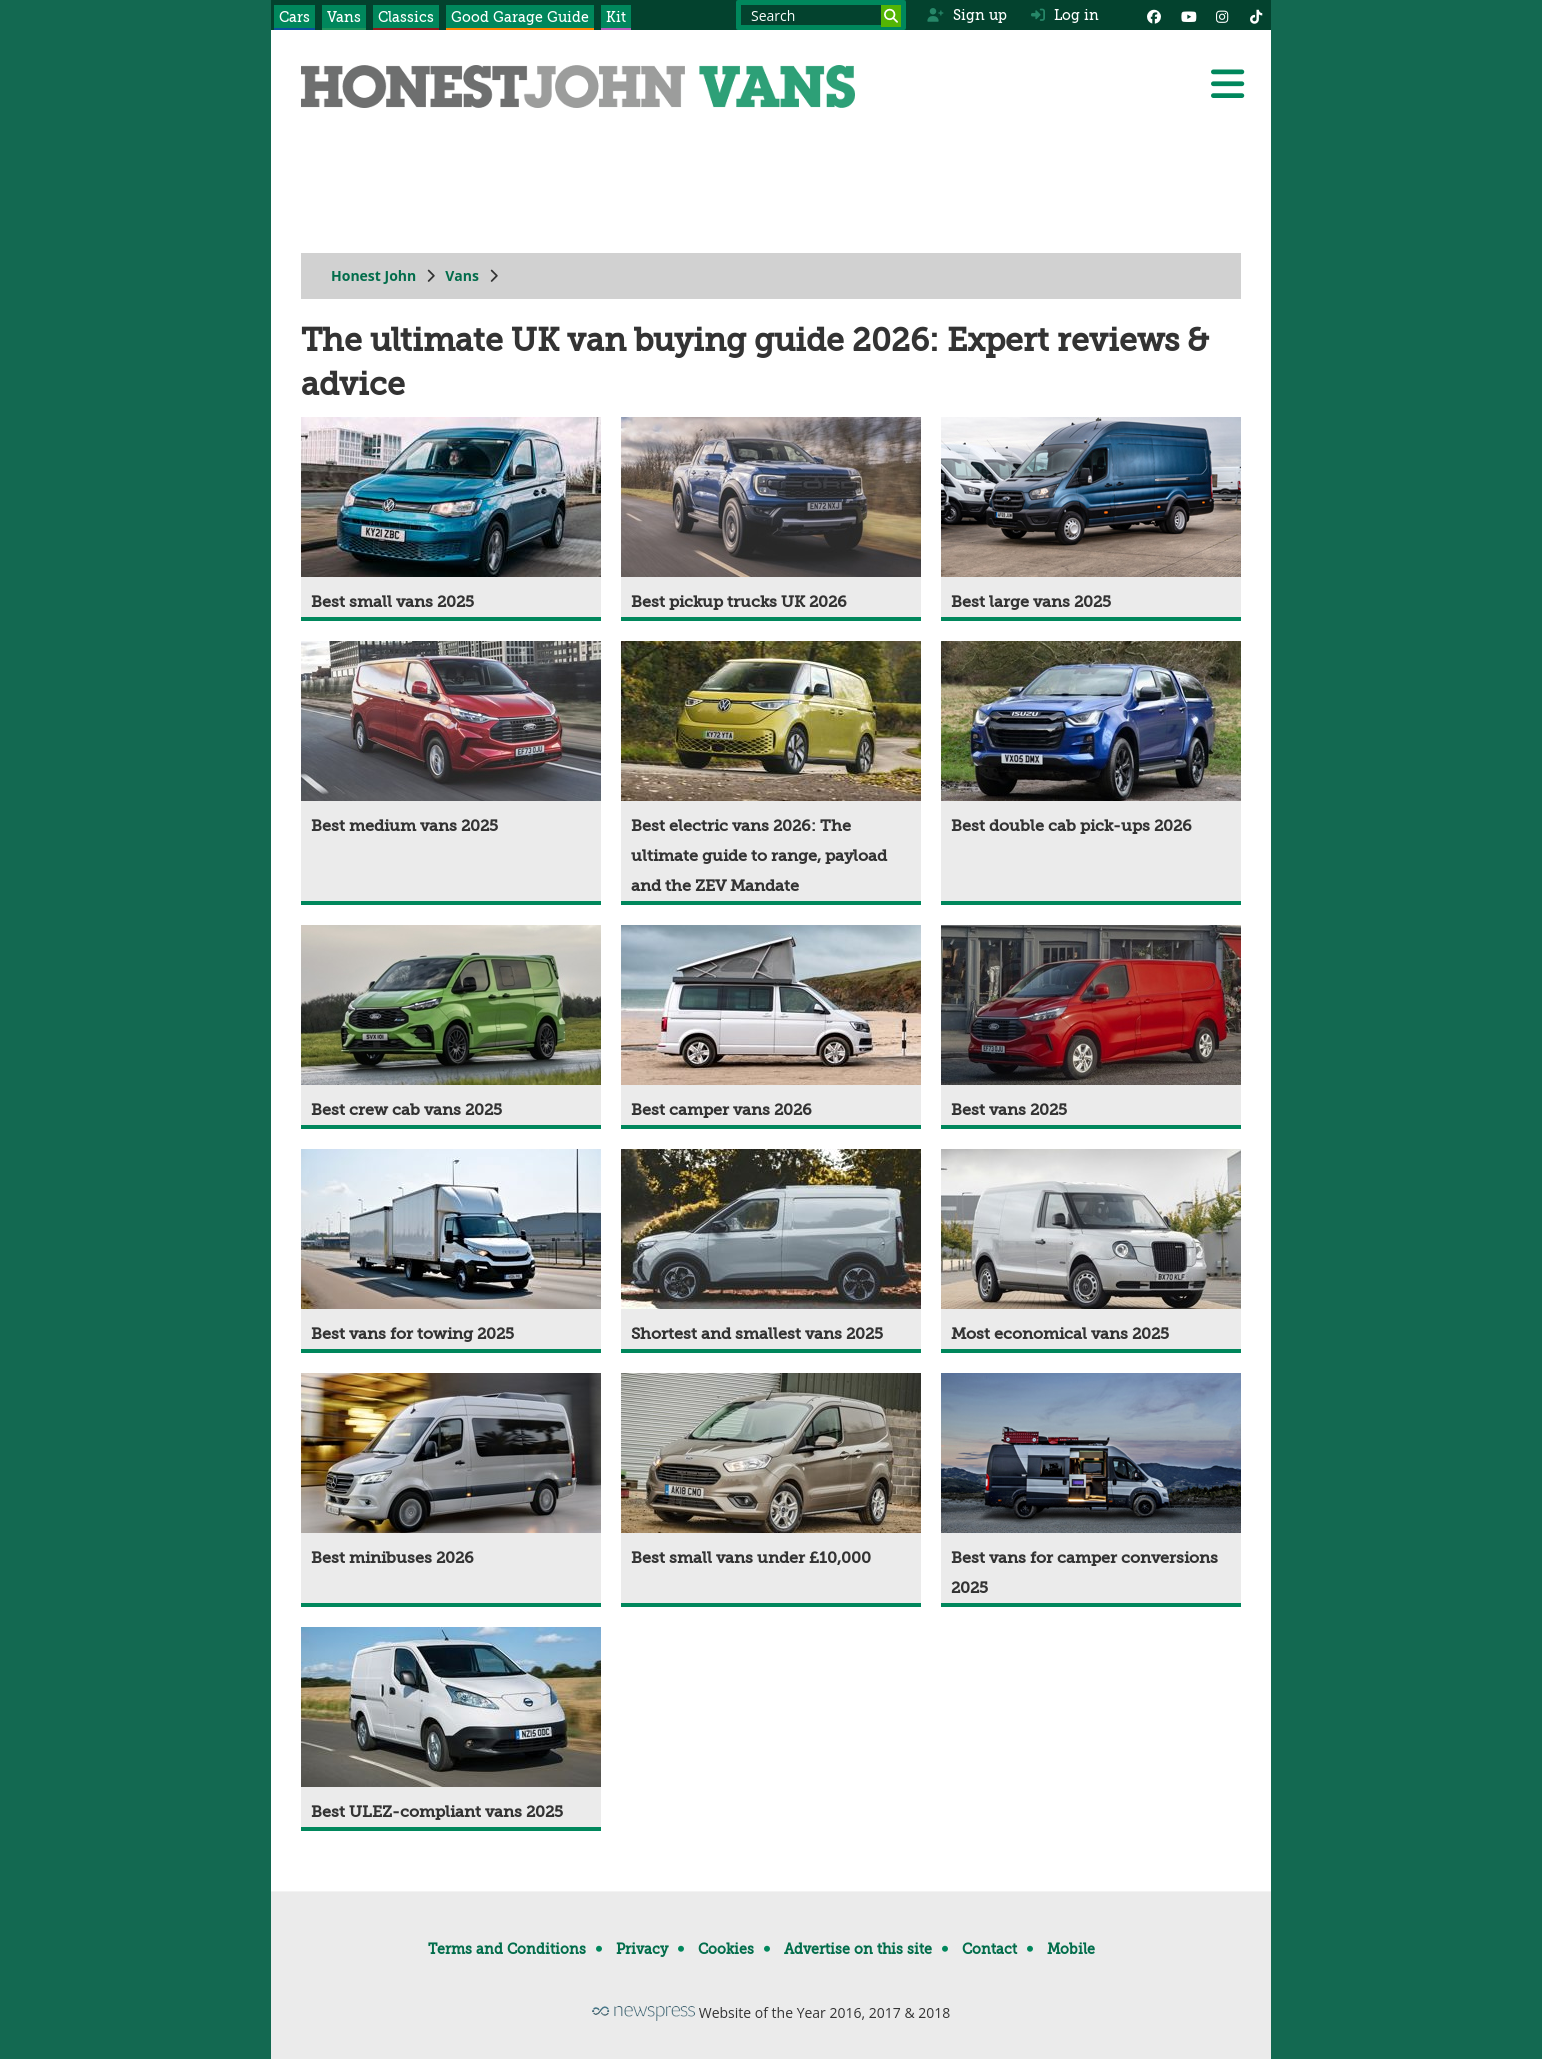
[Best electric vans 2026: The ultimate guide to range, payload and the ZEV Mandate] (771, 771)
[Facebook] (1154, 15)
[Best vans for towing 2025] (451, 1249)
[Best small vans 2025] (451, 517)
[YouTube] (1188, 15)
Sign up (966, 15)
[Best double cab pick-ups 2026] (1091, 741)
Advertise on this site (858, 1949)
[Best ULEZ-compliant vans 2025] (451, 1727)
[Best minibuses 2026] (451, 1473)
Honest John (373, 275)
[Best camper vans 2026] (771, 1025)
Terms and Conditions (507, 1949)
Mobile (1071, 1949)
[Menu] (1227, 84)
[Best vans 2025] (1091, 1025)
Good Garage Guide (520, 17)
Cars (294, 17)
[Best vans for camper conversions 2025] (1091, 1488)
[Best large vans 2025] (1091, 517)
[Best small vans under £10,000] (771, 1473)
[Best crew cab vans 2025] (451, 1025)
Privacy (642, 1949)
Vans (344, 17)
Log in (1065, 15)
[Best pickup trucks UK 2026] (771, 517)
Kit (616, 17)
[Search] (891, 16)
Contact (989, 1949)
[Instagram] (1222, 15)
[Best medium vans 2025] (451, 741)
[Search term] (821, 15)
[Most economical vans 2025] (1091, 1249)
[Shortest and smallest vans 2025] (771, 1249)
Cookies (726, 1949)
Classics (406, 17)
